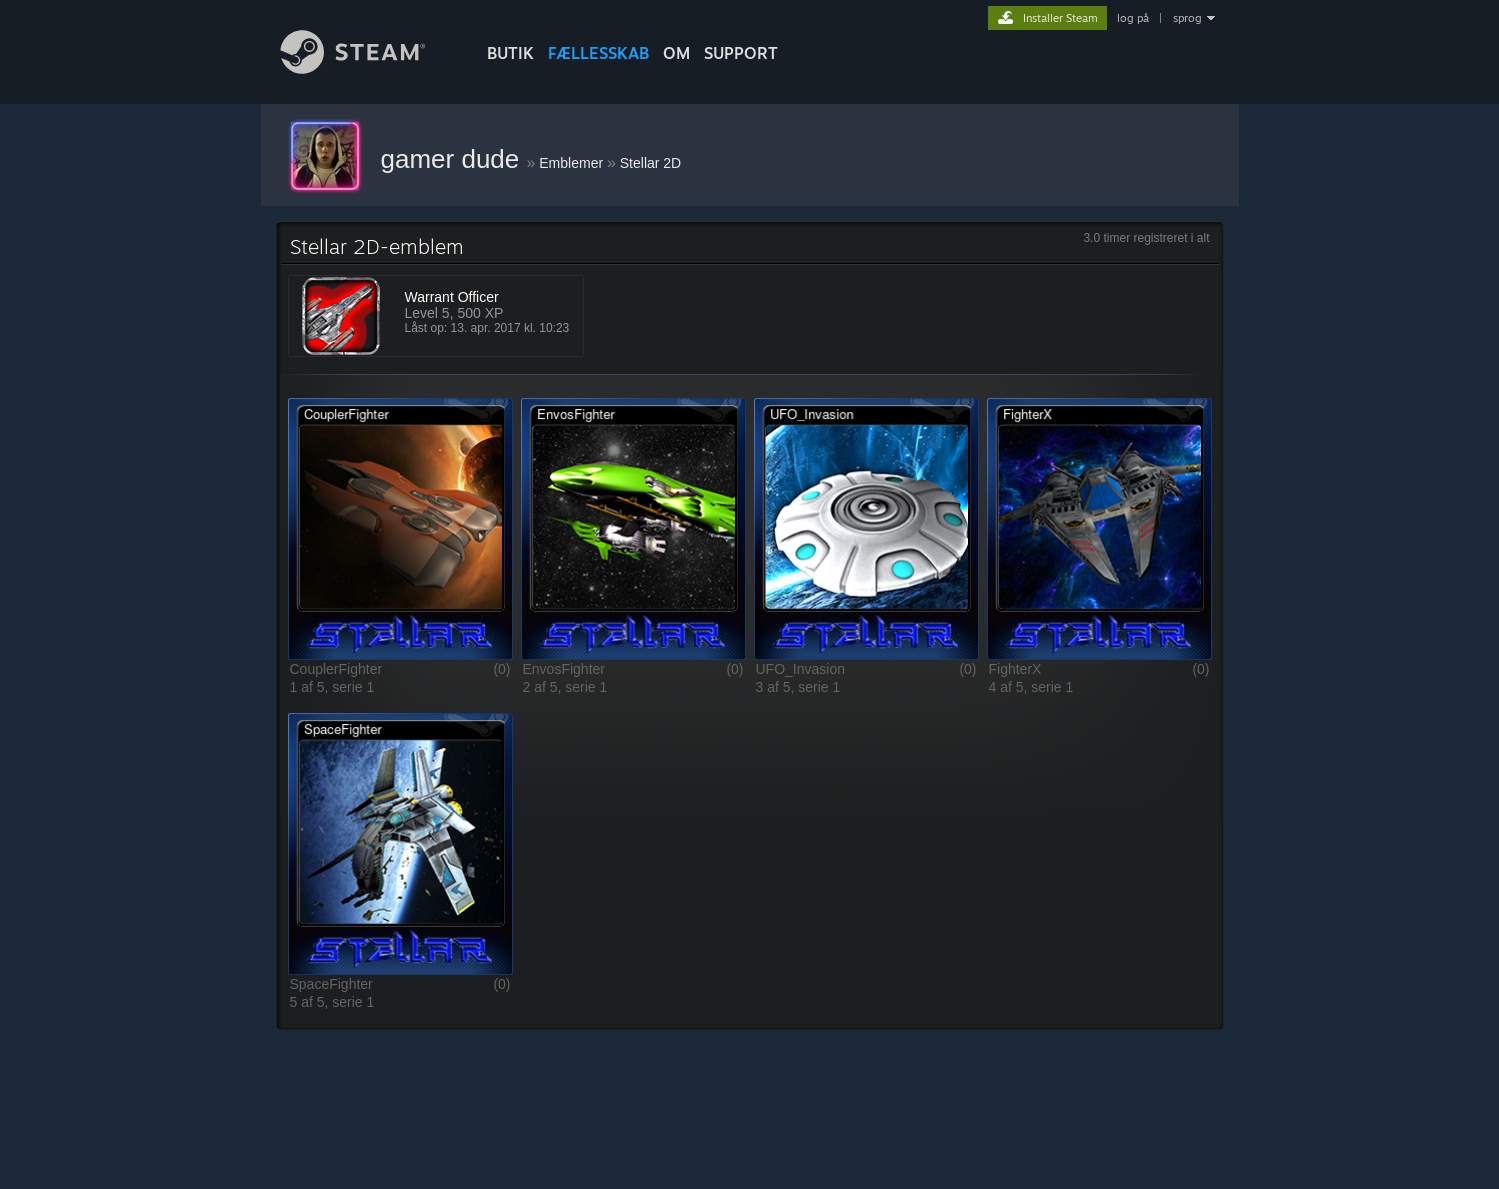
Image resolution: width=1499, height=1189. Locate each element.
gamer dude (454, 159)
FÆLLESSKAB (598, 53)
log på (1133, 18)
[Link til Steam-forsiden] (368, 68)
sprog (1187, 18)
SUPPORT (741, 53)
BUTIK (510, 53)
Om (676, 53)
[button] (400, 528)
